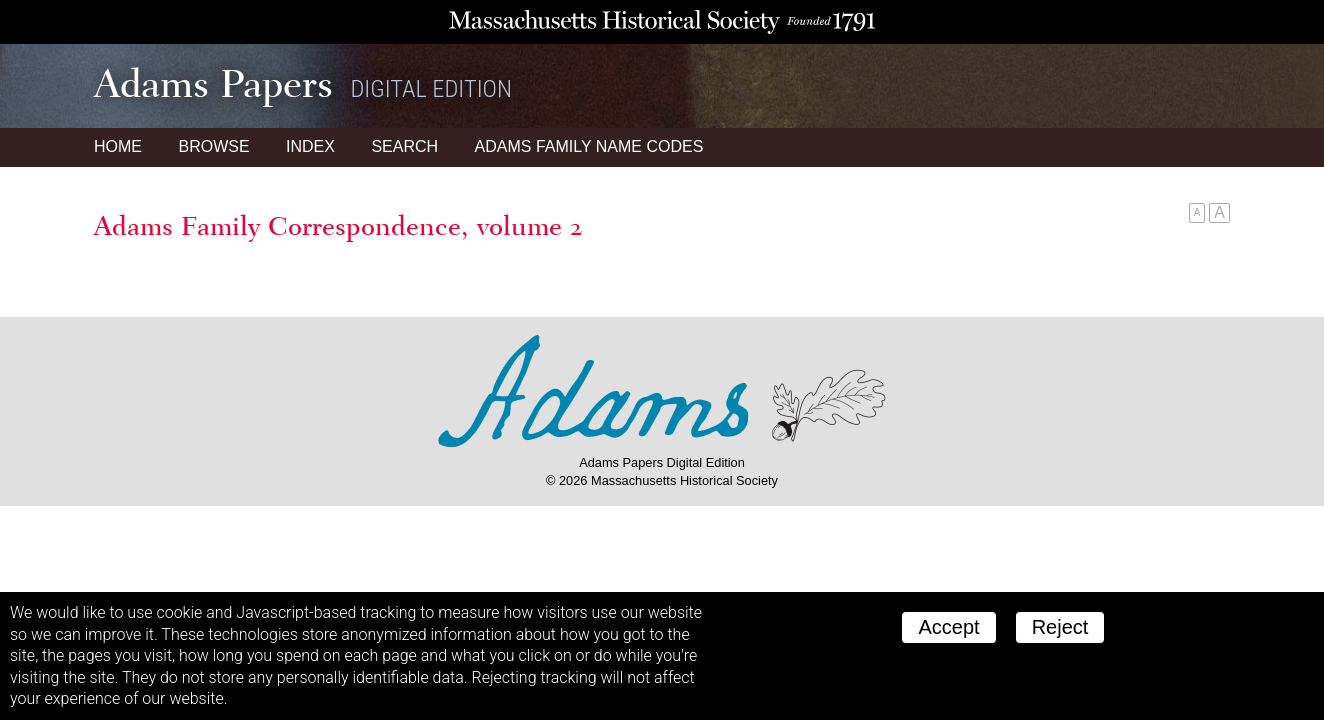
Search (404, 146)
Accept (948, 627)
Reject (1060, 627)
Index (310, 146)
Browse (213, 146)
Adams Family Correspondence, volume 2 (338, 226)
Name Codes (589, 146)
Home (118, 146)
